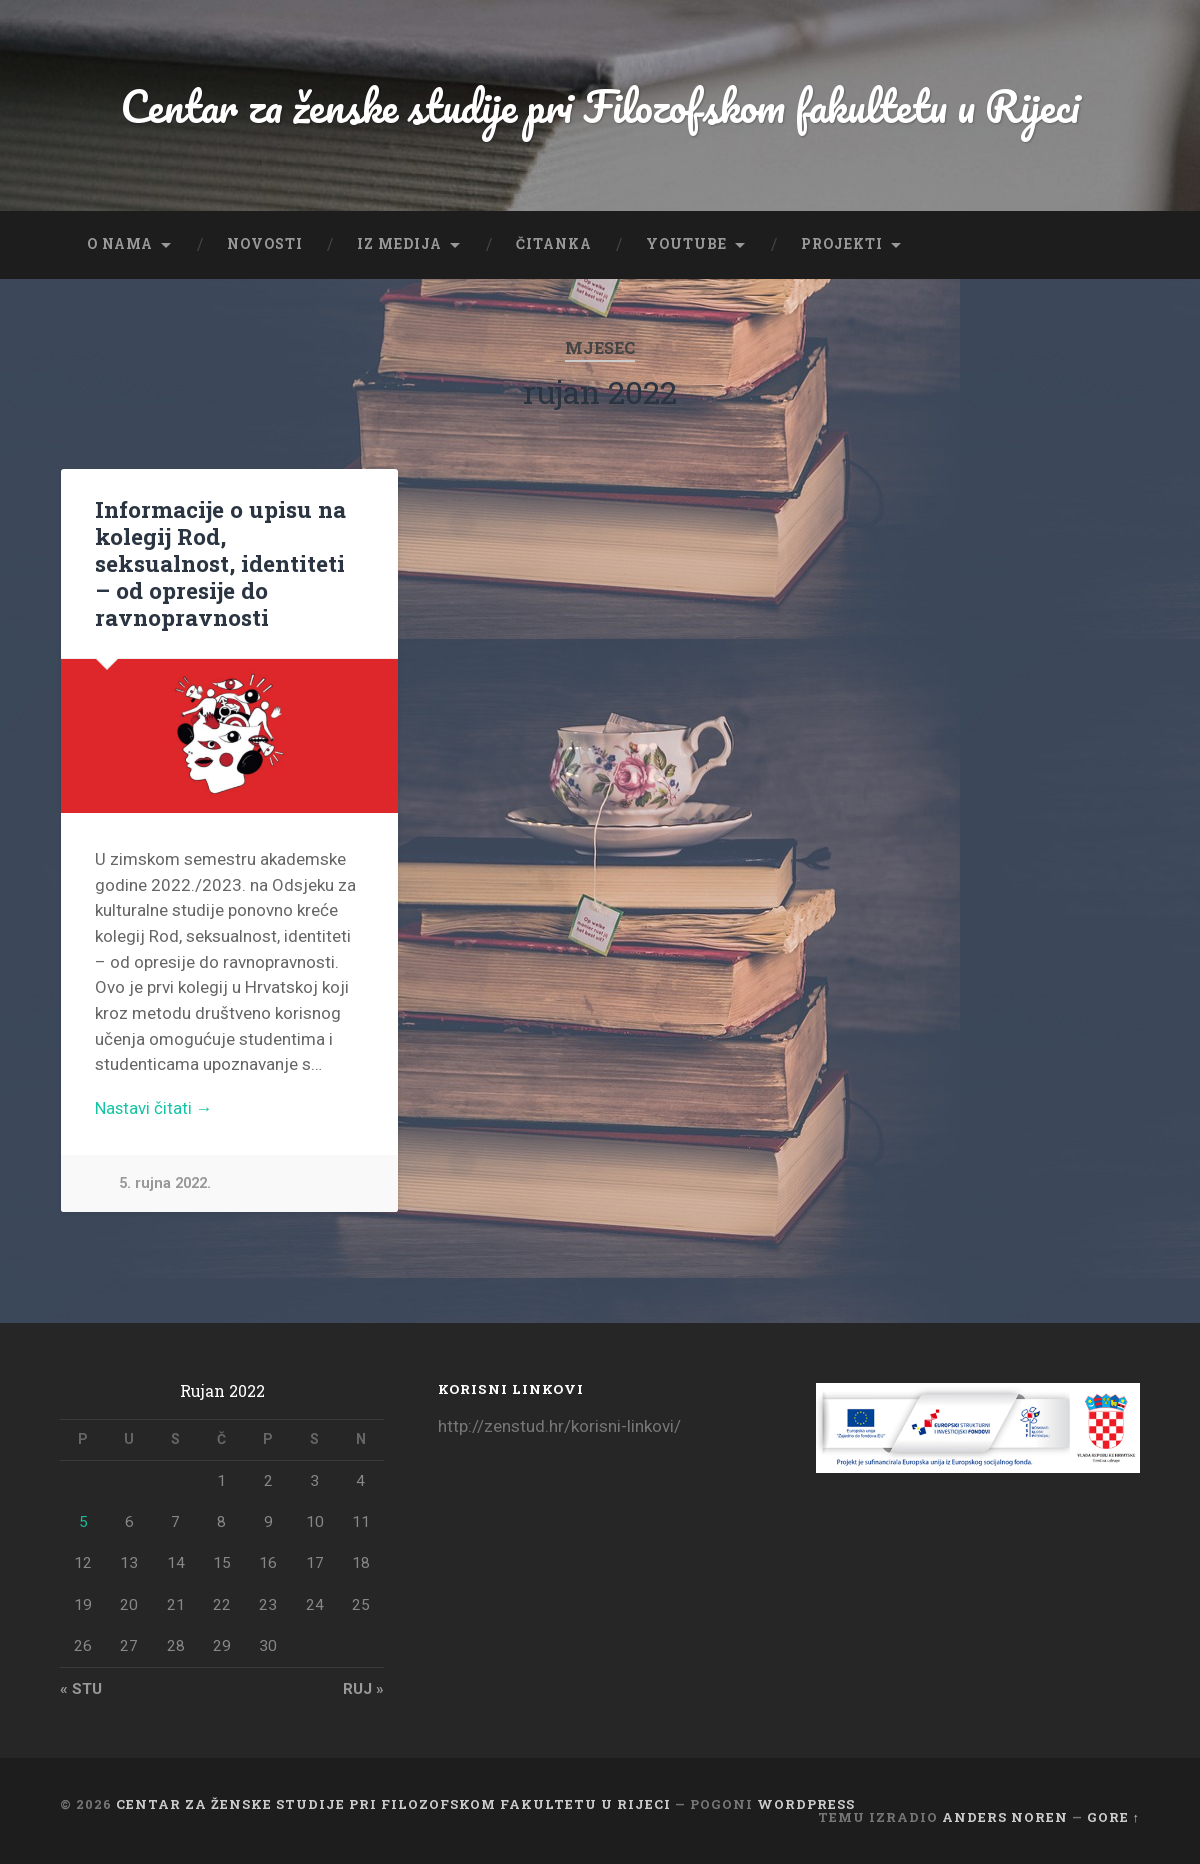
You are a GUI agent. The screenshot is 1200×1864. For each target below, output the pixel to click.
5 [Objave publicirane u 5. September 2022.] (83, 1522)
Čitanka (554, 244)
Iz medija (399, 244)
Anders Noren (1005, 1817)
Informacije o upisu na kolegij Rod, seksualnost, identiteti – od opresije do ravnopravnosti (220, 563)
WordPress (806, 1804)
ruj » (363, 1689)
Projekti (842, 244)
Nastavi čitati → (155, 1109)
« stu (81, 1689)
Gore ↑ (1113, 1817)
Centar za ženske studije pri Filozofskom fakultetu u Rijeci (600, 105)
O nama (120, 244)
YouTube (686, 244)
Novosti (265, 244)
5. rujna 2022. (165, 1184)
